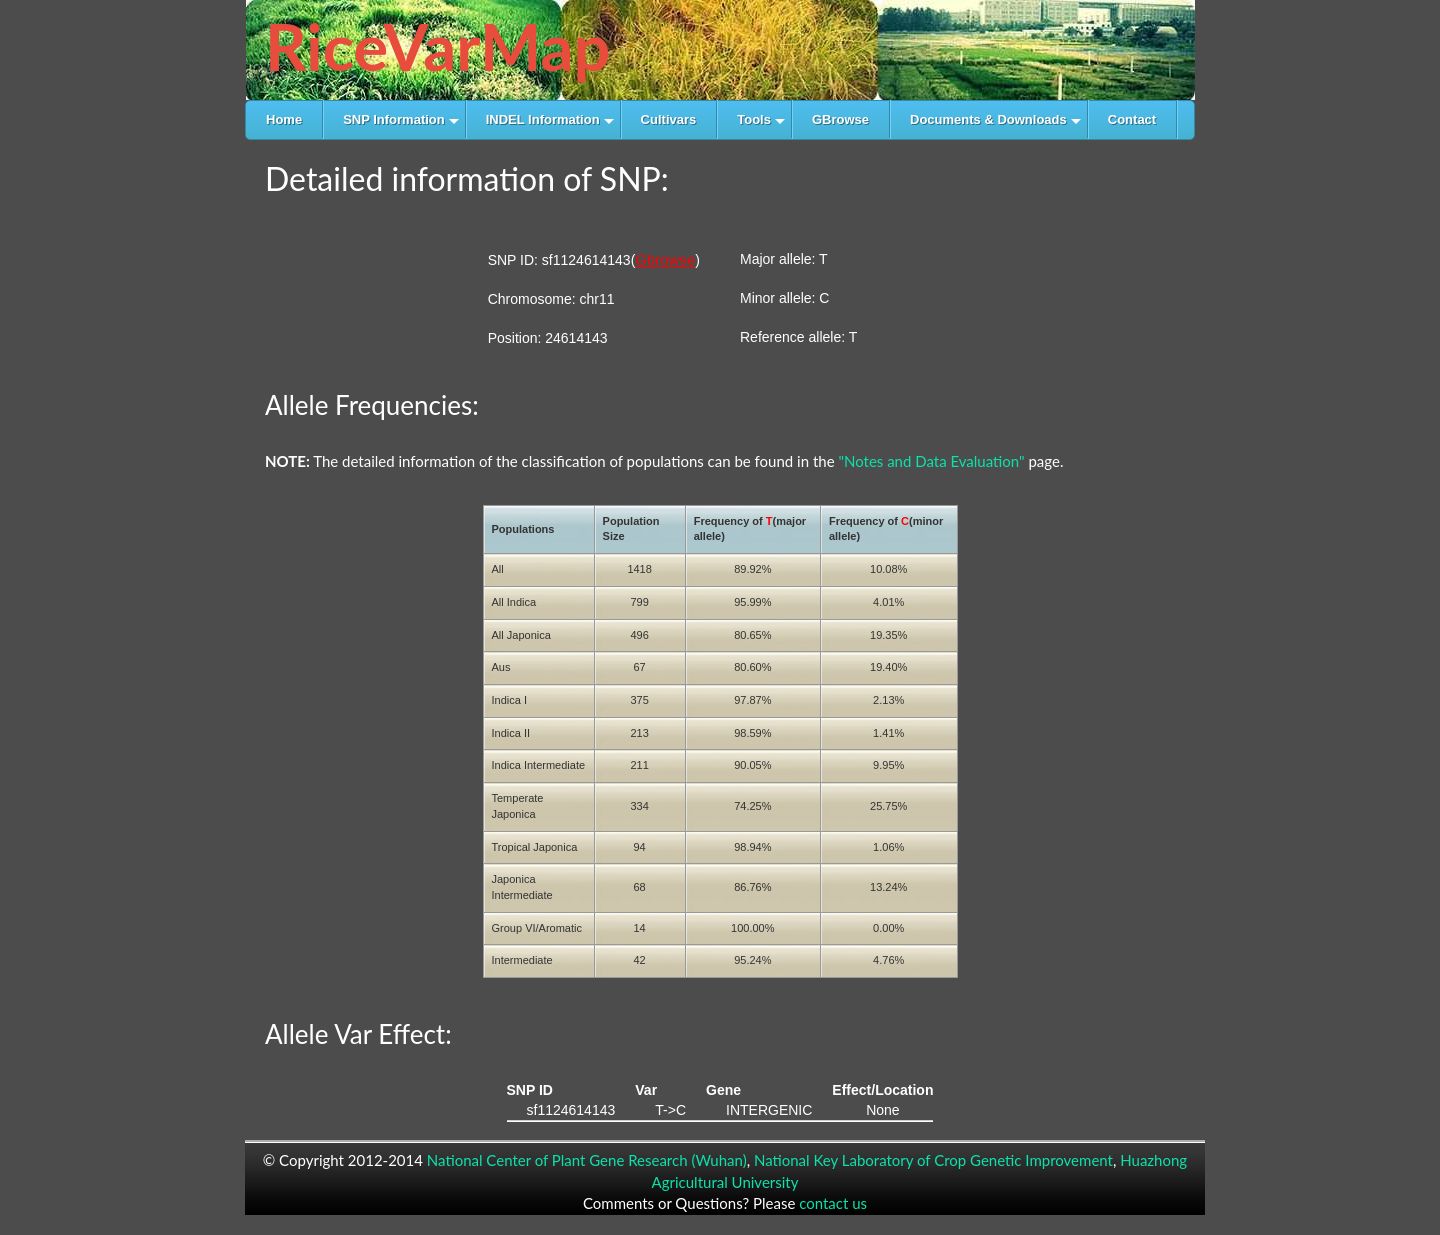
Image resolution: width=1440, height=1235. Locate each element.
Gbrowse (665, 259)
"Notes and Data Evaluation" (931, 461)
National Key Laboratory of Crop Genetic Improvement (933, 1160)
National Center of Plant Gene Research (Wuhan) (587, 1160)
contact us (833, 1203)
